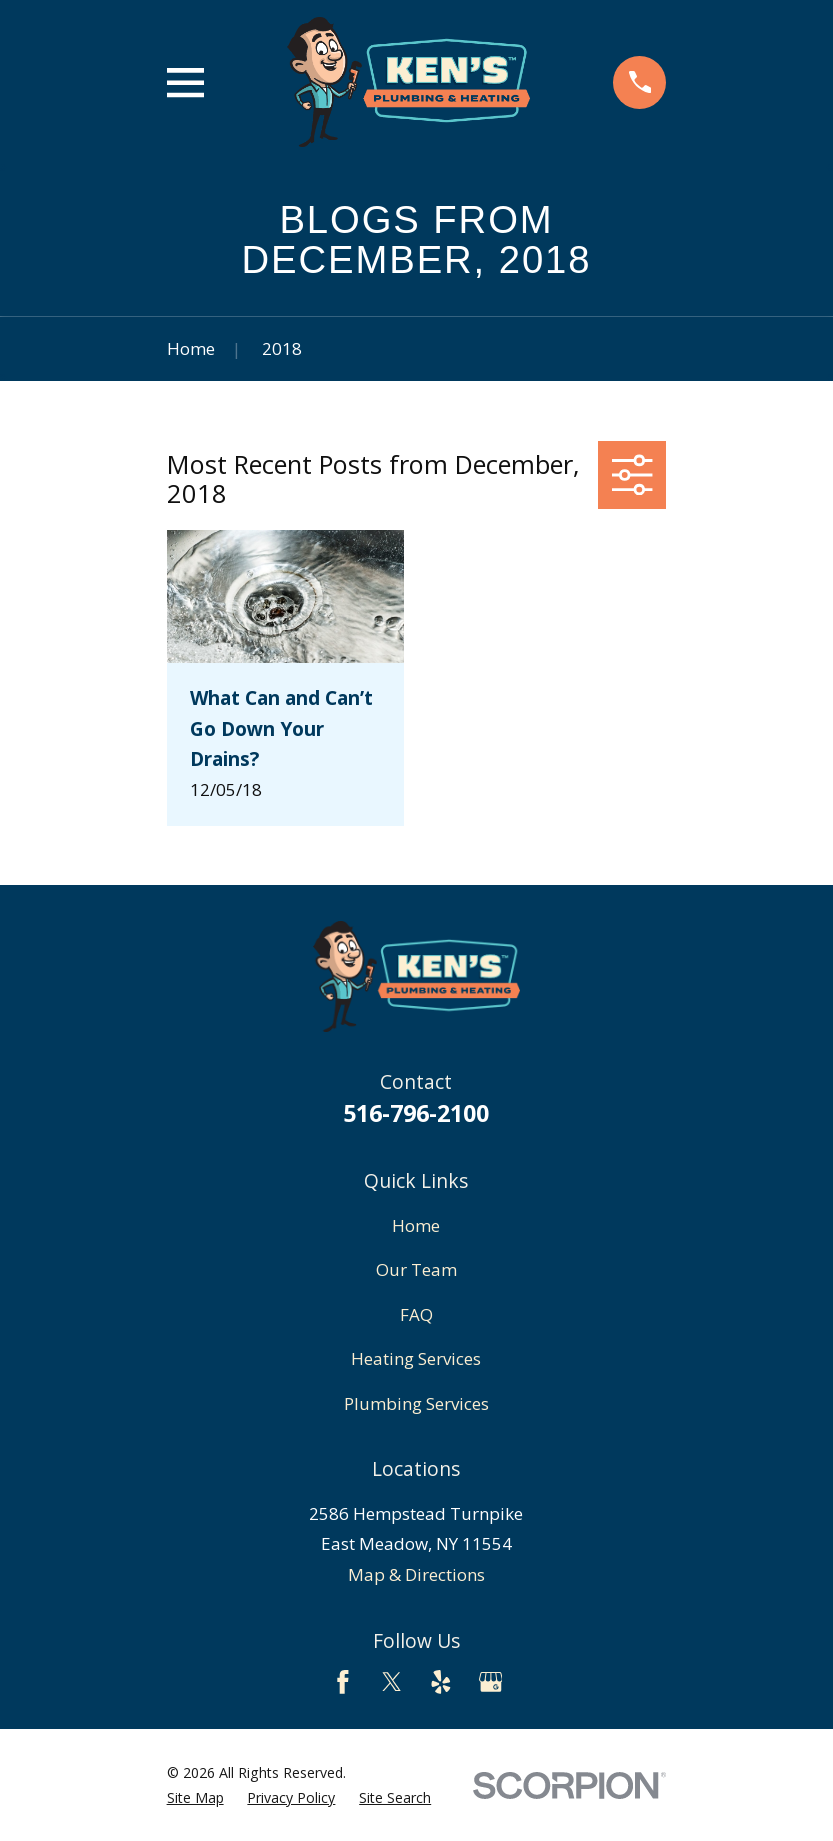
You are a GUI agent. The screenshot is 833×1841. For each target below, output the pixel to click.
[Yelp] (441, 1682)
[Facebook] (343, 1682)
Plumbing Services (416, 1403)
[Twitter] (392, 1682)
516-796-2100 (416, 1113)
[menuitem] (195, 1798)
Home (416, 1225)
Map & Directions (416, 1574)
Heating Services (416, 1358)
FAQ (416, 1314)
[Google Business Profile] (491, 1682)
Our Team (416, 1269)
